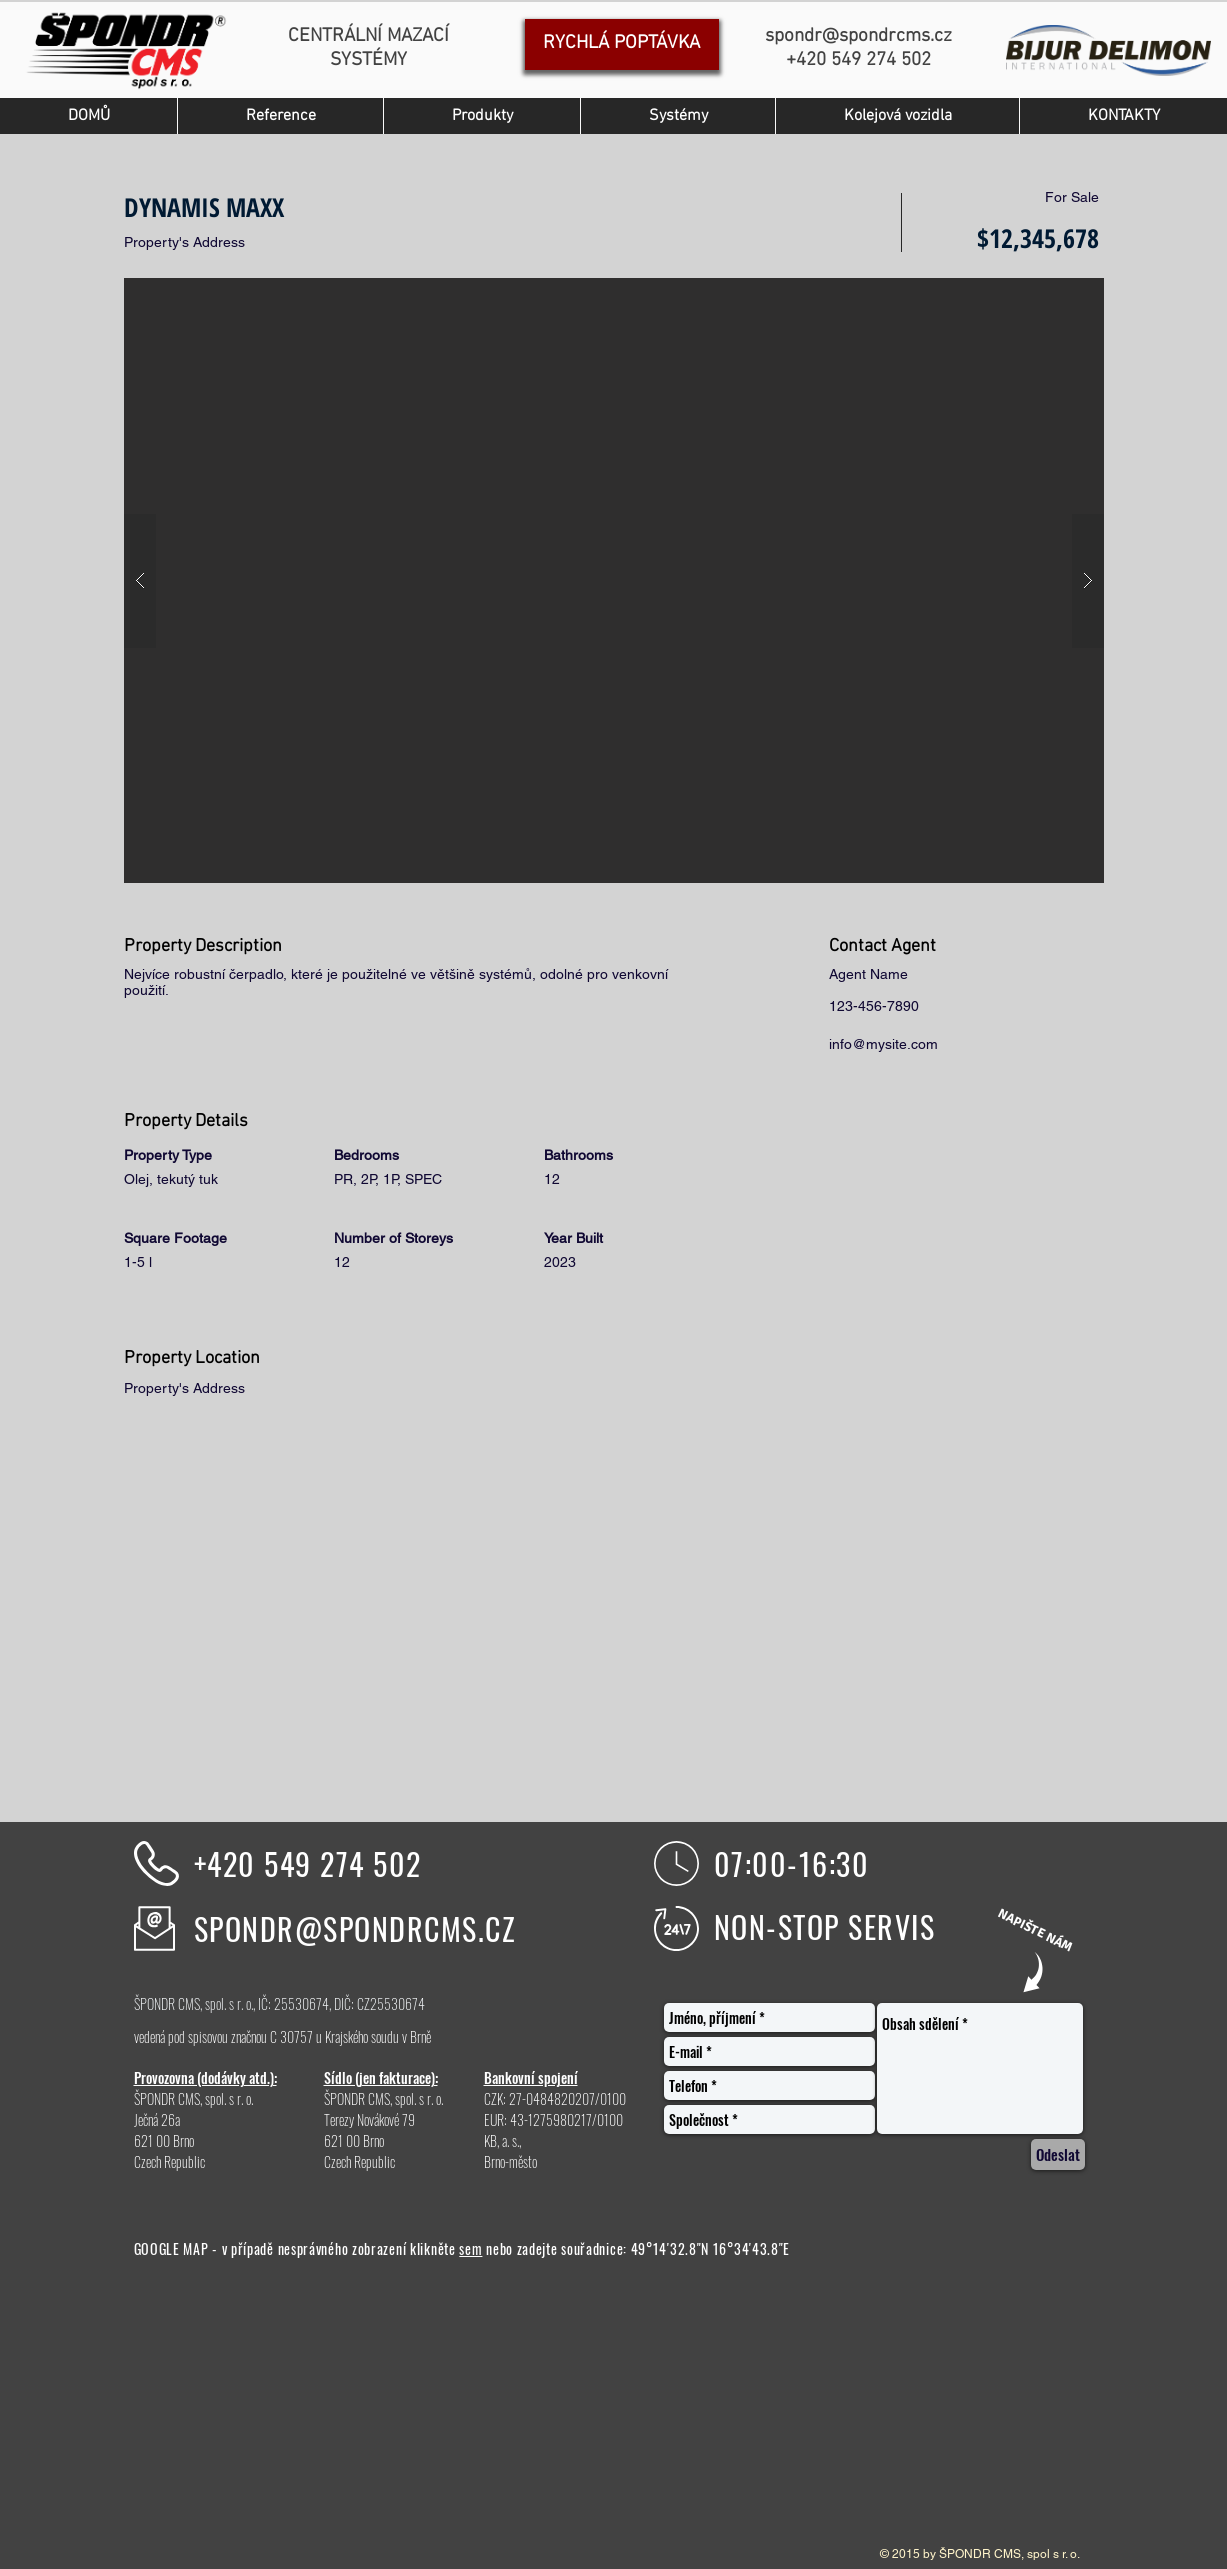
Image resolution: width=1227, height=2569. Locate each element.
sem (470, 2248)
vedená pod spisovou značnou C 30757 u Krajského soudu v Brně (282, 2036)
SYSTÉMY (368, 60)
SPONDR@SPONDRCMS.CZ (355, 1928)
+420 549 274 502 (308, 1863)
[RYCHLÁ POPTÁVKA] (622, 44)
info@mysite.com (883, 1044)
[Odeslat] (1058, 2154)
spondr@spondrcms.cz (858, 36)
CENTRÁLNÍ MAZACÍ (368, 36)
